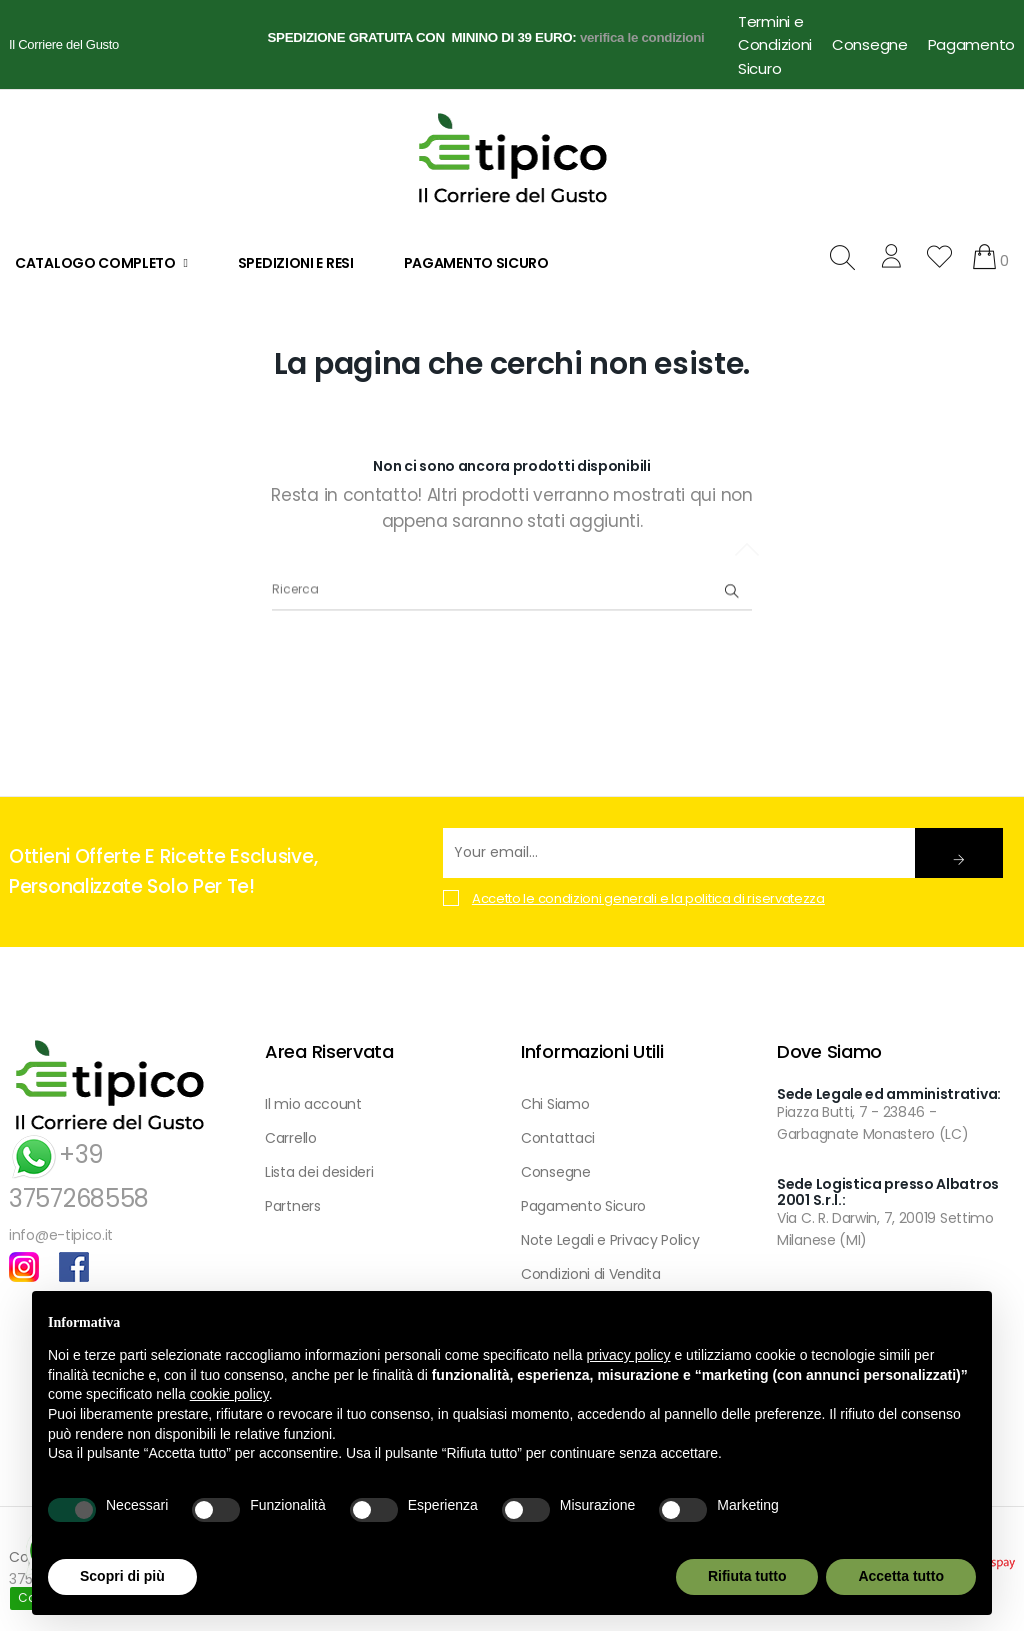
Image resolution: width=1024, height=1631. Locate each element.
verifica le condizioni (642, 37)
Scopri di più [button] (122, 1576)
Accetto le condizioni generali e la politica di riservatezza (648, 898)
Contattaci (558, 1138)
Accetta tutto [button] (901, 1576)
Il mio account (313, 1104)
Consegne (870, 44)
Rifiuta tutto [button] (747, 1576)
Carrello (291, 1138)
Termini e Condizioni (775, 33)
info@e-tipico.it (61, 1235)
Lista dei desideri (319, 1172)
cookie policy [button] (229, 1394)
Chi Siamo (555, 1104)
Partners (293, 1206)
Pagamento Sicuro (583, 1206)
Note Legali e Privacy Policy (610, 1240)
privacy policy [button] (629, 1355)
